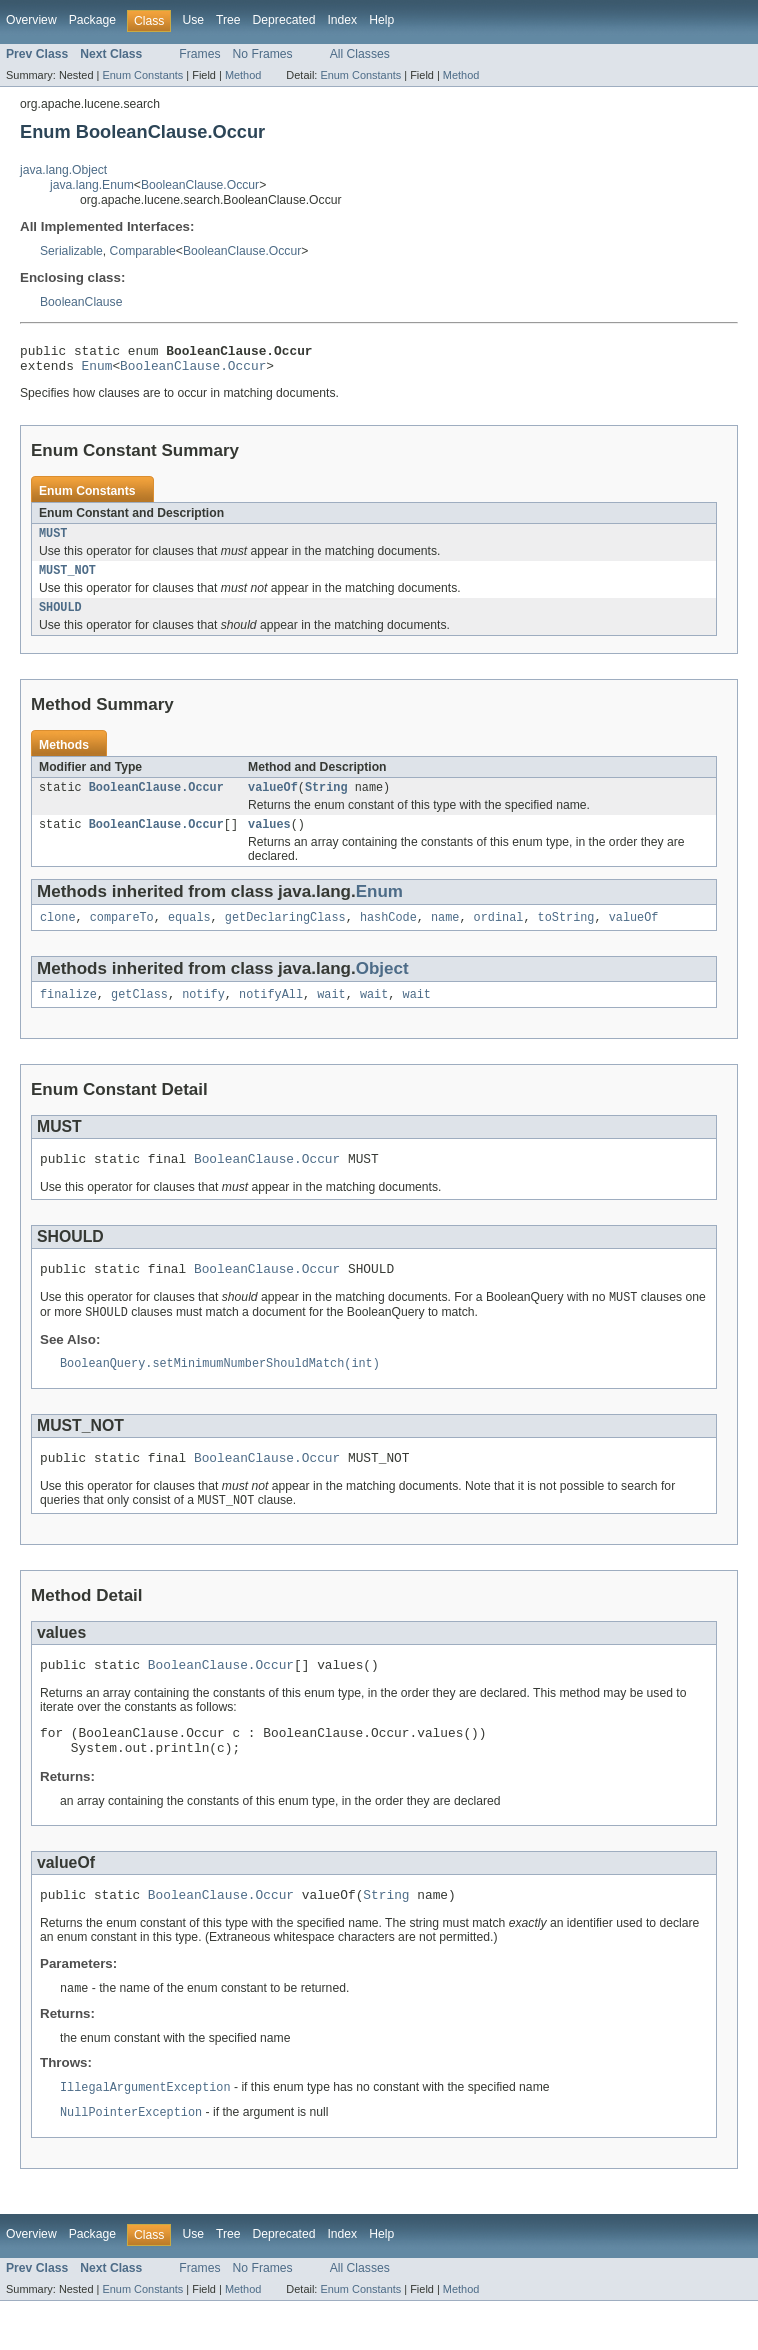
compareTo (122, 935)
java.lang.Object (63, 170)
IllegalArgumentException (145, 2135)
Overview (31, 20)
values (269, 840)
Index (342, 20)
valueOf (273, 801)
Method (243, 75)
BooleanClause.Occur (200, 185)
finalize (68, 1014)
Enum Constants (142, 75)
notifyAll (271, 1014)
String (326, 801)
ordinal (499, 935)
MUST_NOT (67, 580)
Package (92, 20)
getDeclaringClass (285, 935)
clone (58, 935)
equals (189, 935)
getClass (139, 1014)
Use (193, 20)
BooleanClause (81, 302)
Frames (199, 54)
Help (381, 20)
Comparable (143, 251)
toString (566, 935)
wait (331, 1014)
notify (203, 1014)
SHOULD (60, 619)
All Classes (360, 54)
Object (382, 986)
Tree (228, 20)
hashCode (388, 935)
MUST (53, 541)
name (445, 935)
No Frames (263, 54)
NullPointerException (131, 2161)
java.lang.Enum (92, 185)
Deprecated (284, 20)
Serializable (71, 251)
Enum (97, 371)
